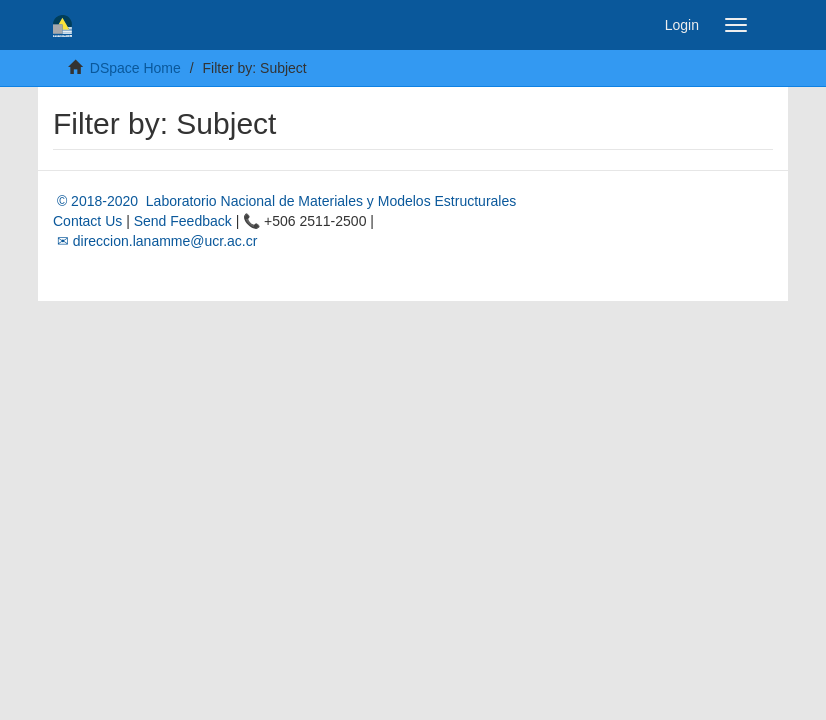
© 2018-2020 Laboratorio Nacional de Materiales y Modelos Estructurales (284, 201)
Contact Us (87, 221)
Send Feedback (183, 221)
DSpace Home (135, 68)
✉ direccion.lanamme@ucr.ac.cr (155, 241)
